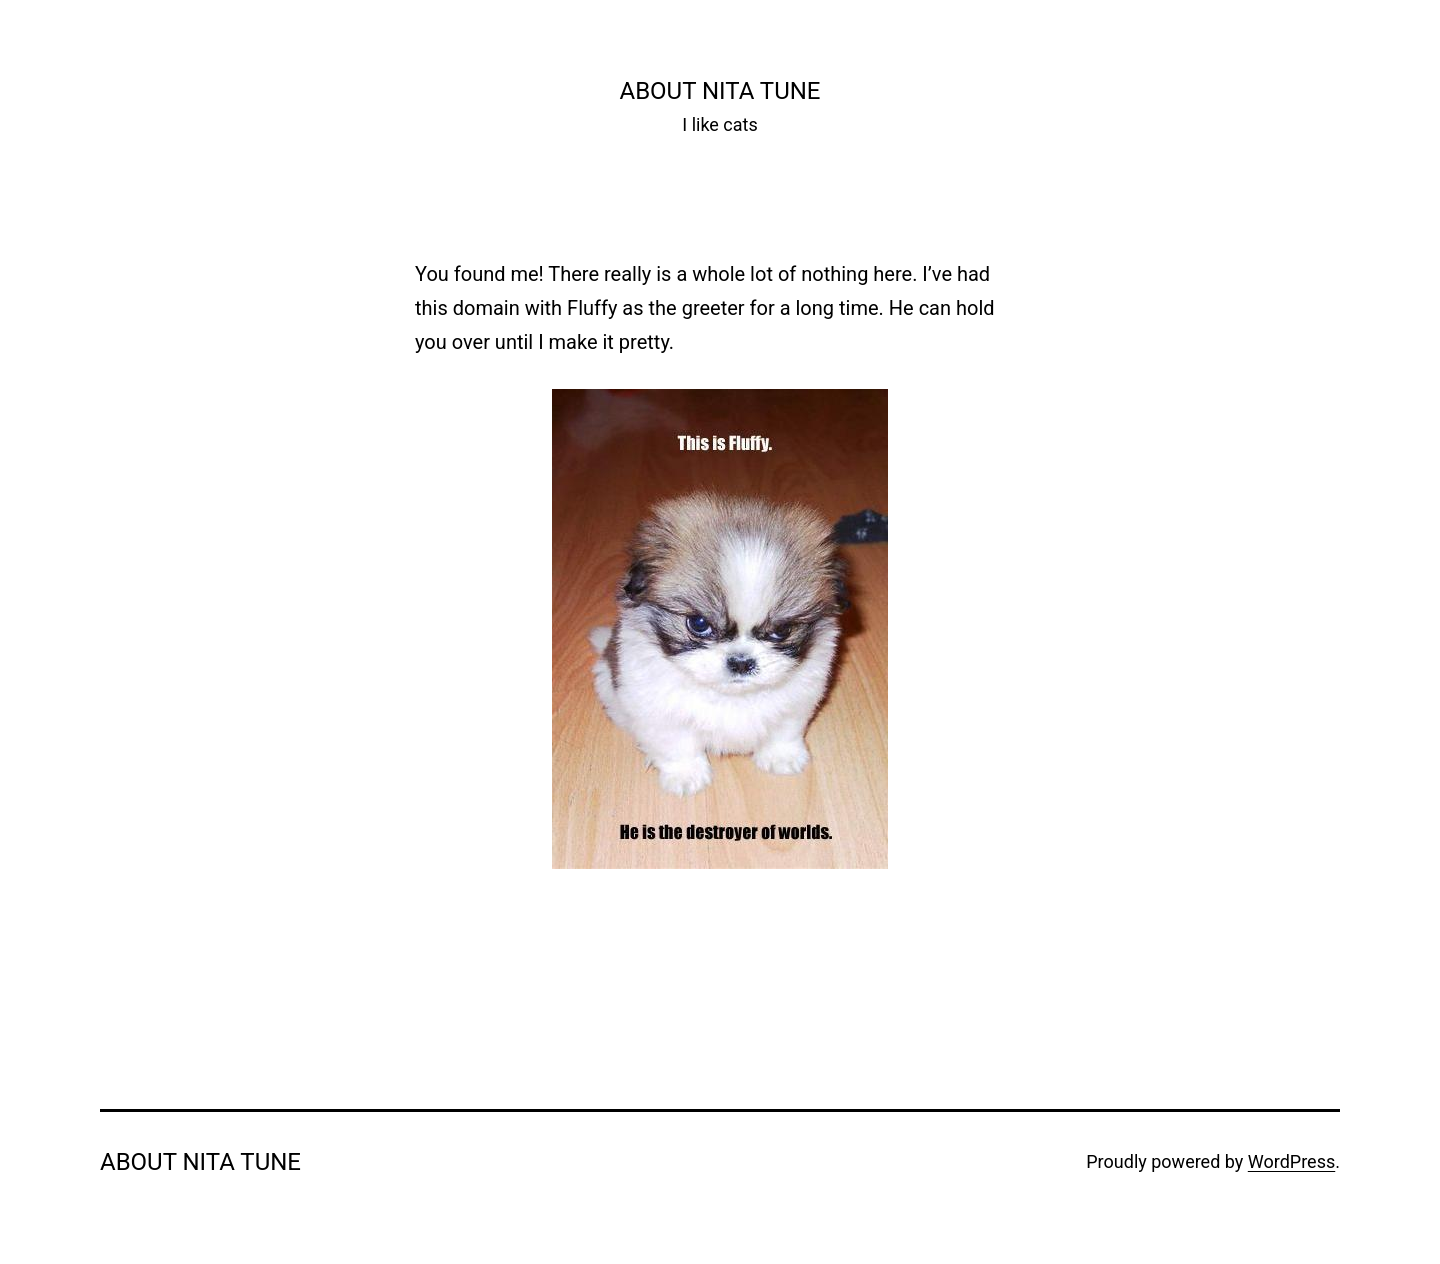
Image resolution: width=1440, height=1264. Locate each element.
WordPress (1291, 1161)
